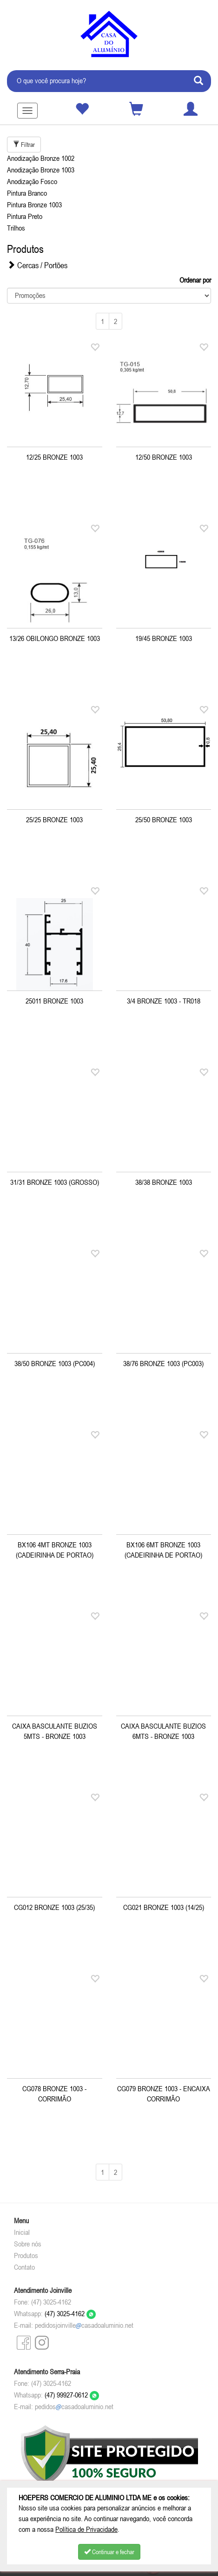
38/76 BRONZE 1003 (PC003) (163, 1363)
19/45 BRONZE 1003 (163, 638)
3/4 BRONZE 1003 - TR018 (163, 1001)
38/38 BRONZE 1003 (163, 1182)
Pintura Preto (24, 216)
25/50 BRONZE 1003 (163, 819)
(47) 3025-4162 (70, 2313)
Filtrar (24, 144)
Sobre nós (27, 2243)
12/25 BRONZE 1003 (54, 457)
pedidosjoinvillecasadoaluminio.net (84, 2325)
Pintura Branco (27, 193)
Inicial (22, 2232)
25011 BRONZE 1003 (54, 1001)
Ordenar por (195, 280)
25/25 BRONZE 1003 (54, 819)
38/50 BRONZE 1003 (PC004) (54, 1363)
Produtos (26, 2255)
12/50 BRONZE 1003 (163, 457)
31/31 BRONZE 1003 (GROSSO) (54, 1182)
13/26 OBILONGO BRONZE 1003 (54, 638)
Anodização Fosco (32, 181)
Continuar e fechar (109, 2552)
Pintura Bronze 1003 (34, 204)
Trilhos (16, 228)
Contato (24, 2267)
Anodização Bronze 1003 (40, 169)
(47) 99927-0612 (72, 2395)
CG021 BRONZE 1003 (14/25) (163, 1907)
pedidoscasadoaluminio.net (74, 2406)
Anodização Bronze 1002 (40, 158)
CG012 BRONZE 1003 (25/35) (54, 1907)
